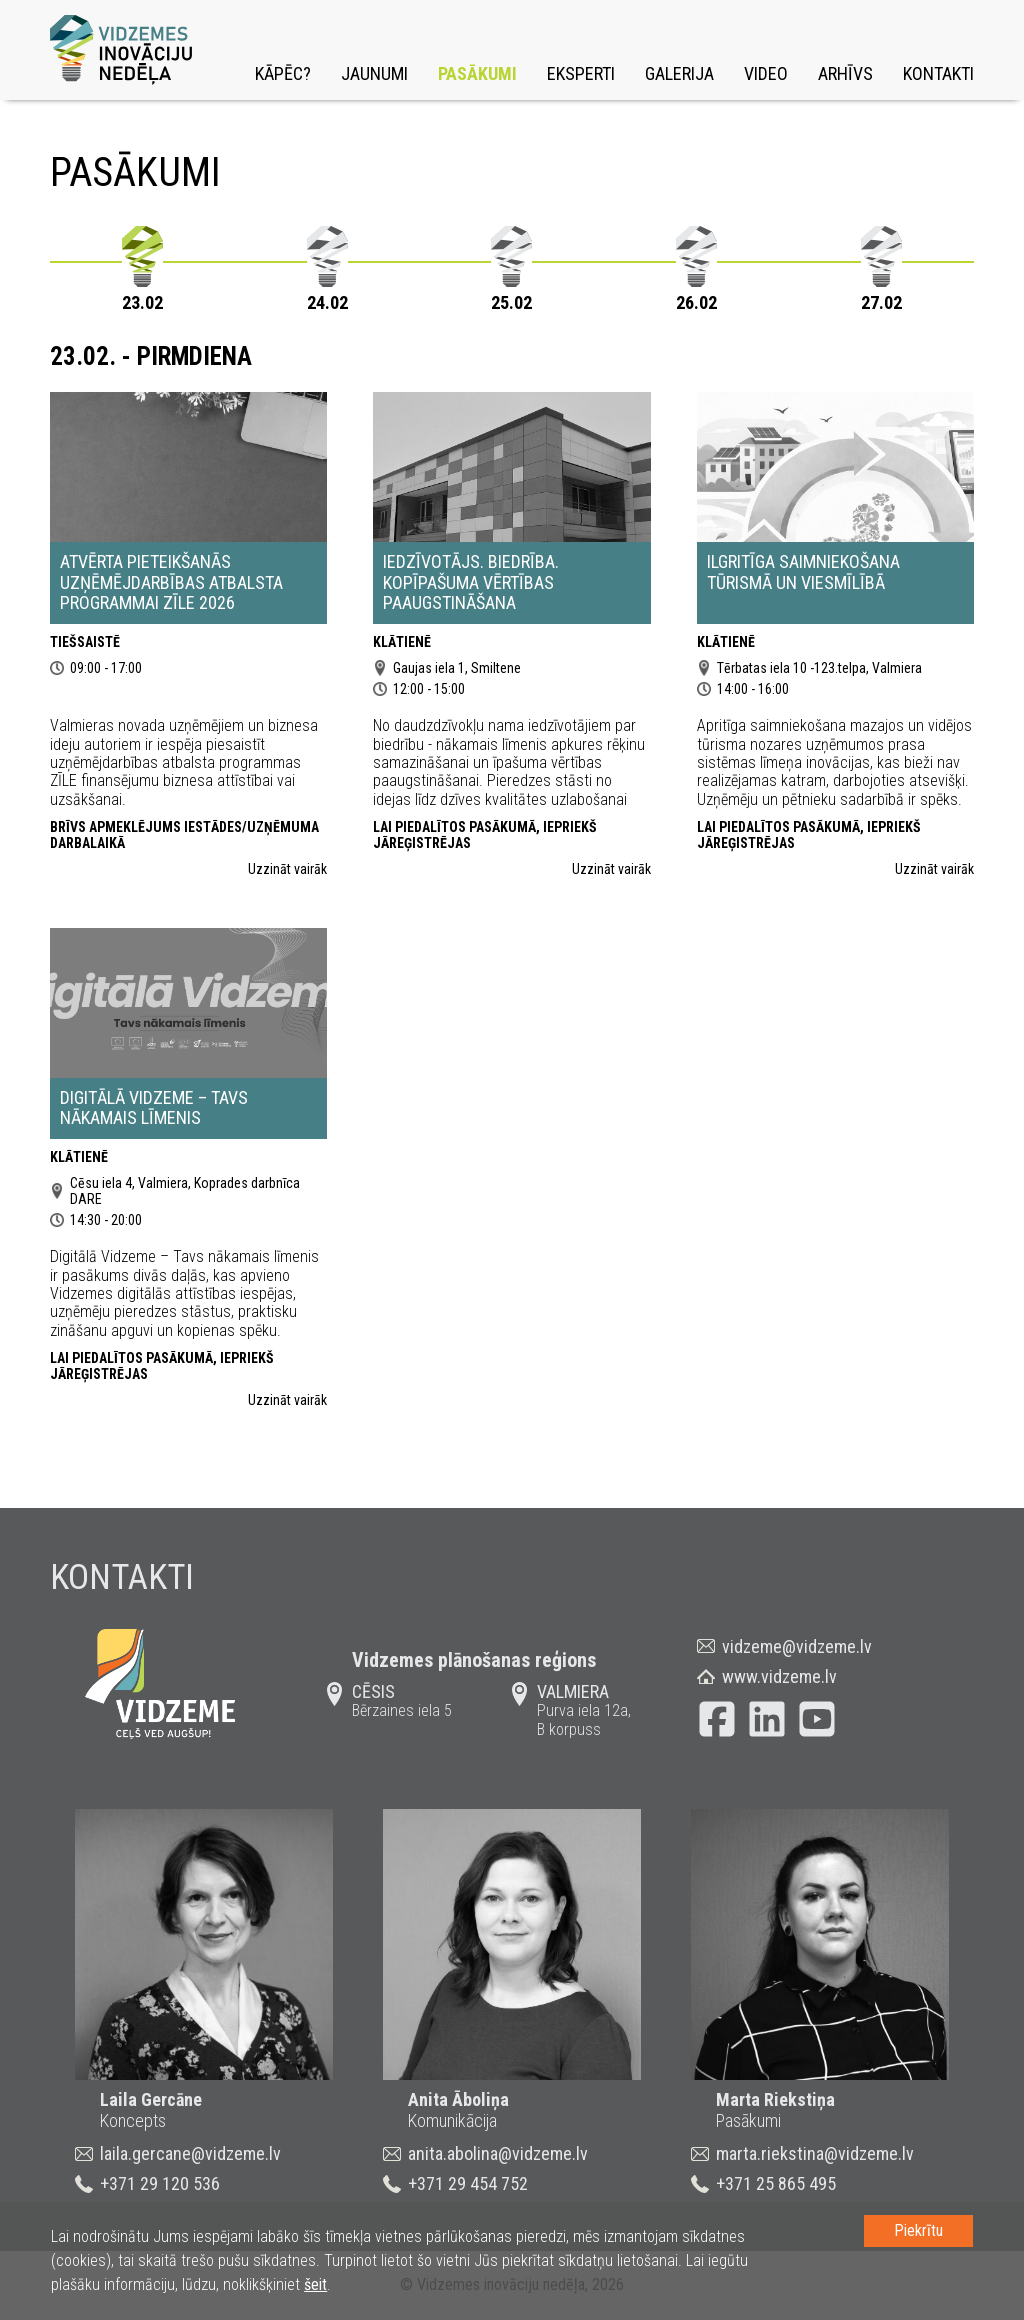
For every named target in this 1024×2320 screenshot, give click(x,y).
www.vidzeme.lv (779, 1676)
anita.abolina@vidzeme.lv (498, 2153)
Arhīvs (845, 73)
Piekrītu (918, 2230)
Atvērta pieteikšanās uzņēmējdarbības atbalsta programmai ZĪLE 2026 (171, 582)
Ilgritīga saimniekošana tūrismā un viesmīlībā (803, 572)
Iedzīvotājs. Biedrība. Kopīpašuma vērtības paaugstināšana (471, 582)
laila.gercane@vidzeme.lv (190, 2153)
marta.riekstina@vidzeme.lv (815, 2153)
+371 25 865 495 (776, 2183)
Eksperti (581, 73)
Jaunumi (374, 73)
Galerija (679, 73)
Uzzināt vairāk (287, 869)
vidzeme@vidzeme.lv (797, 1646)
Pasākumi (477, 73)
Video (766, 73)
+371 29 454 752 (468, 2183)
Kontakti (938, 73)
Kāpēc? (283, 73)
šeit (315, 2284)
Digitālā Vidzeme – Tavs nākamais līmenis (154, 1108)
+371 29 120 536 (160, 2183)
